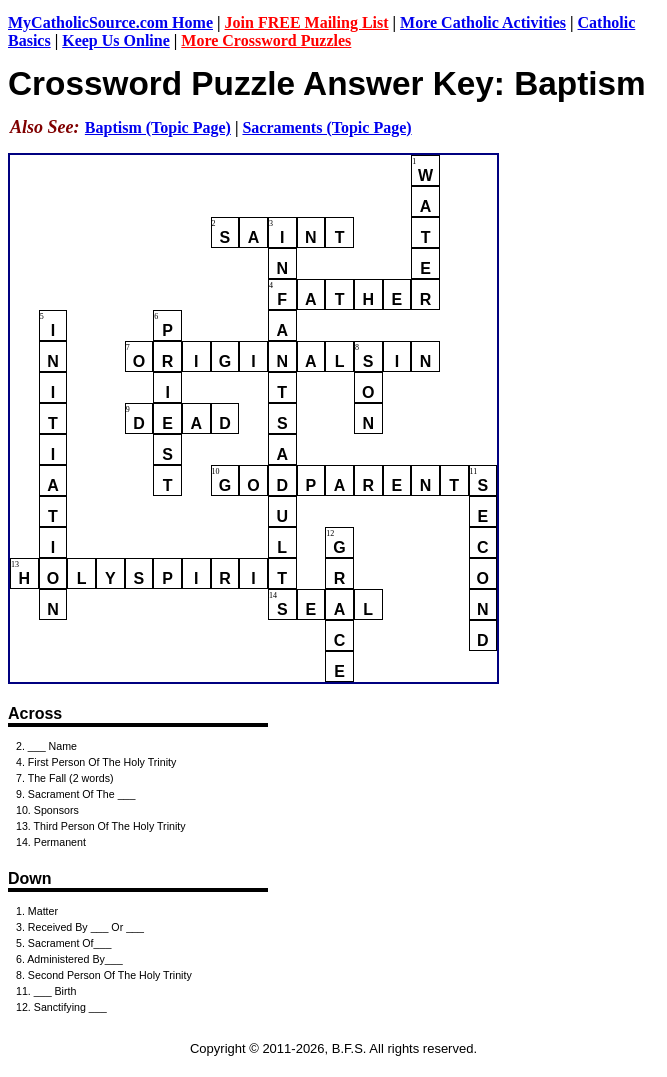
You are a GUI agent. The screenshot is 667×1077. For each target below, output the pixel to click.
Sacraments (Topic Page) (326, 127)
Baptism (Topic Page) (158, 127)
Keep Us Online (116, 40)
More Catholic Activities (483, 22)
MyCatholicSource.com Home (110, 22)
